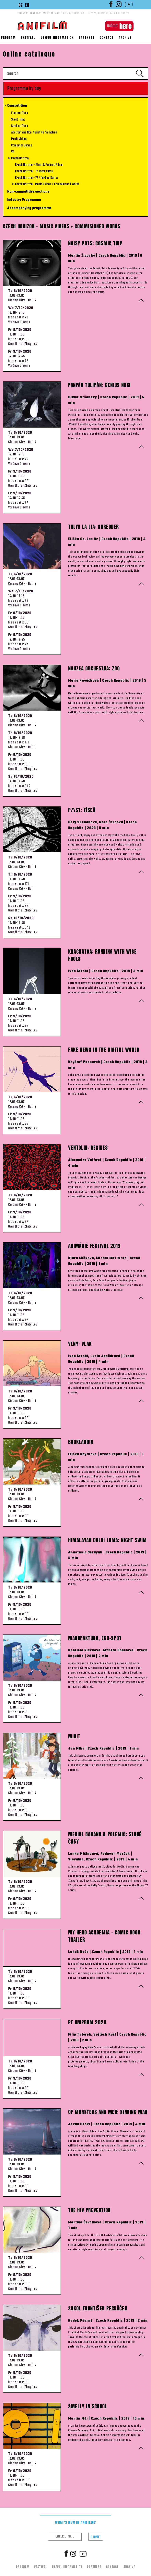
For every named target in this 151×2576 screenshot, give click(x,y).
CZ (20, 5)
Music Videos (19, 139)
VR (12, 152)
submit (96, 2537)
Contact (106, 37)
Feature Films (19, 113)
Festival (28, 37)
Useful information (57, 37)
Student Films (19, 126)
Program (22, 2566)
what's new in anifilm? (75, 2522)
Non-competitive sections (28, 192)
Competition (17, 106)
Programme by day (24, 88)
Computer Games (21, 145)
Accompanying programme (29, 208)
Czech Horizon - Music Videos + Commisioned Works (47, 184)
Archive (125, 37)
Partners (86, 37)
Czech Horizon (20, 158)
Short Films (18, 119)
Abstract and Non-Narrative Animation (34, 132)
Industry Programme (24, 200)
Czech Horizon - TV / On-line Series (36, 178)
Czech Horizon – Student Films (34, 171)
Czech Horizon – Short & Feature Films (39, 165)
